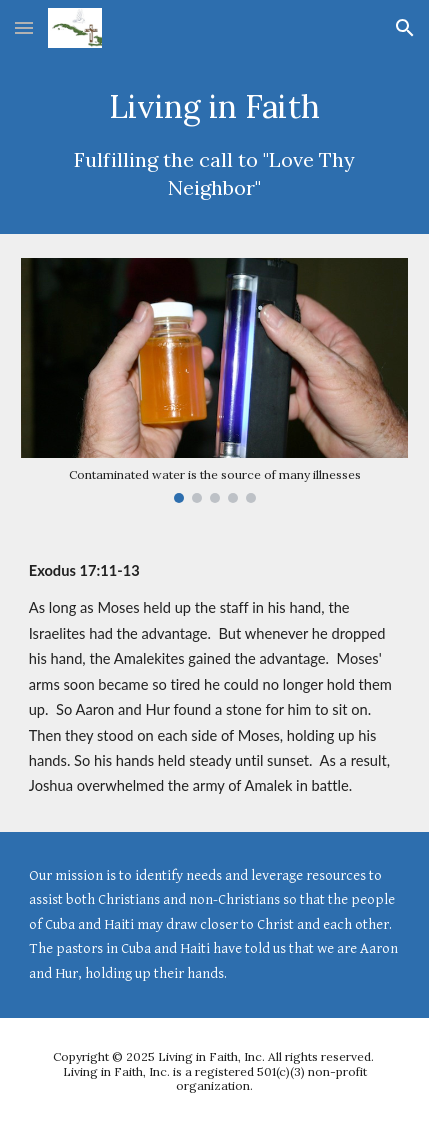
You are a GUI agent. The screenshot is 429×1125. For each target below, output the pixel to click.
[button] (24, 27)
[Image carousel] (215, 380)
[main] (215, 145)
